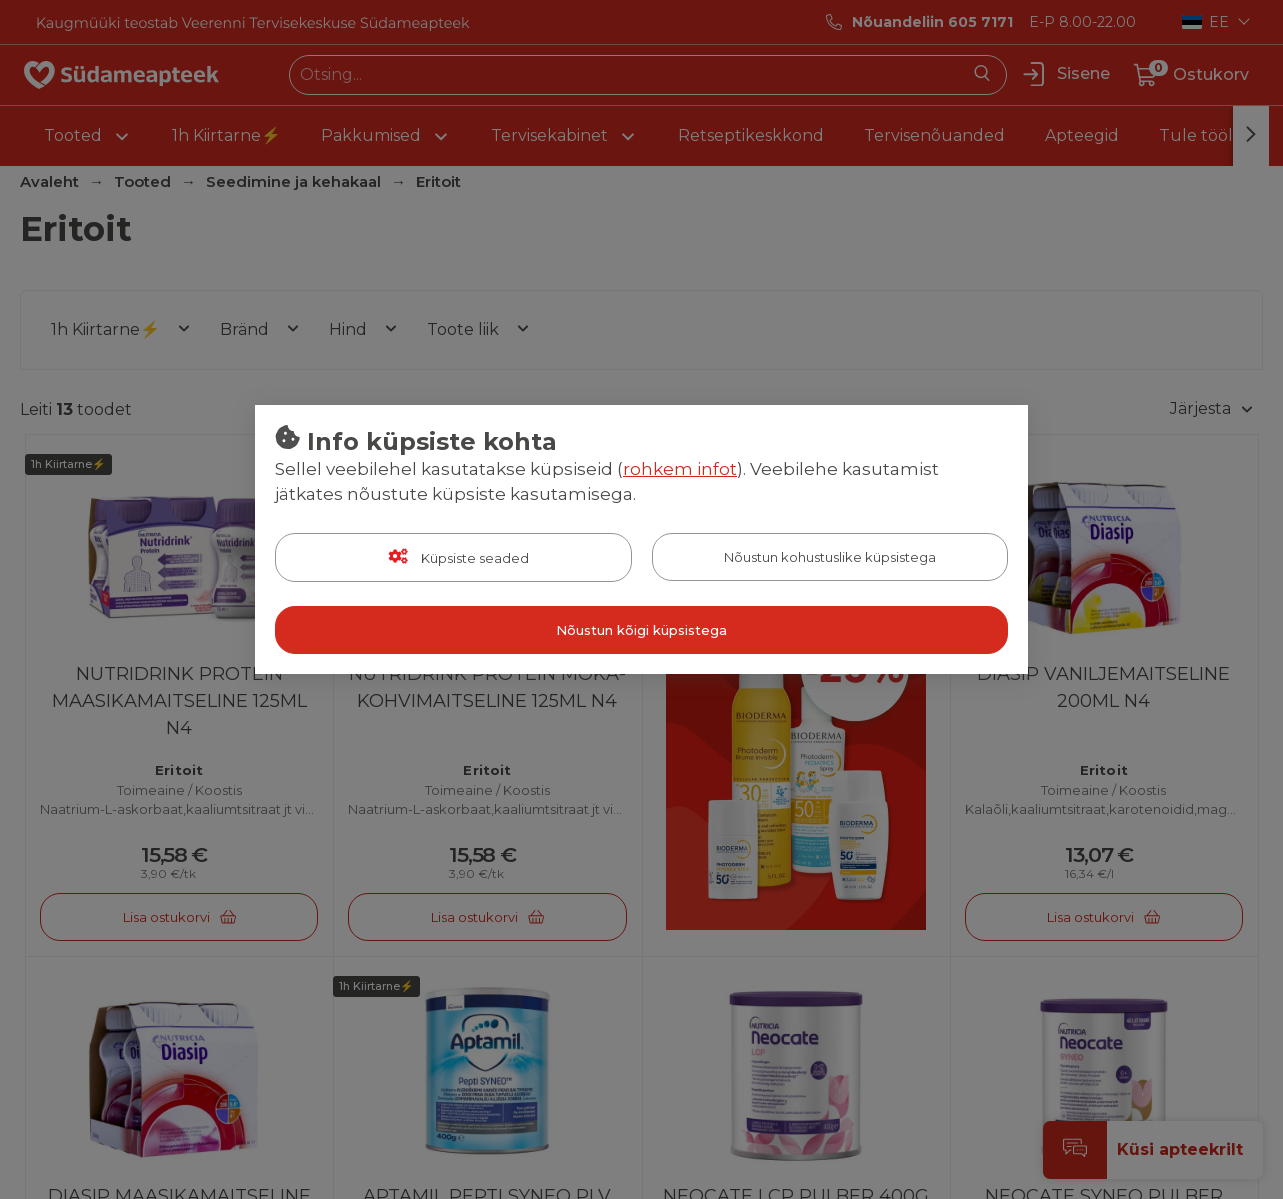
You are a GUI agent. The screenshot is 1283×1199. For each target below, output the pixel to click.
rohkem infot (680, 469)
